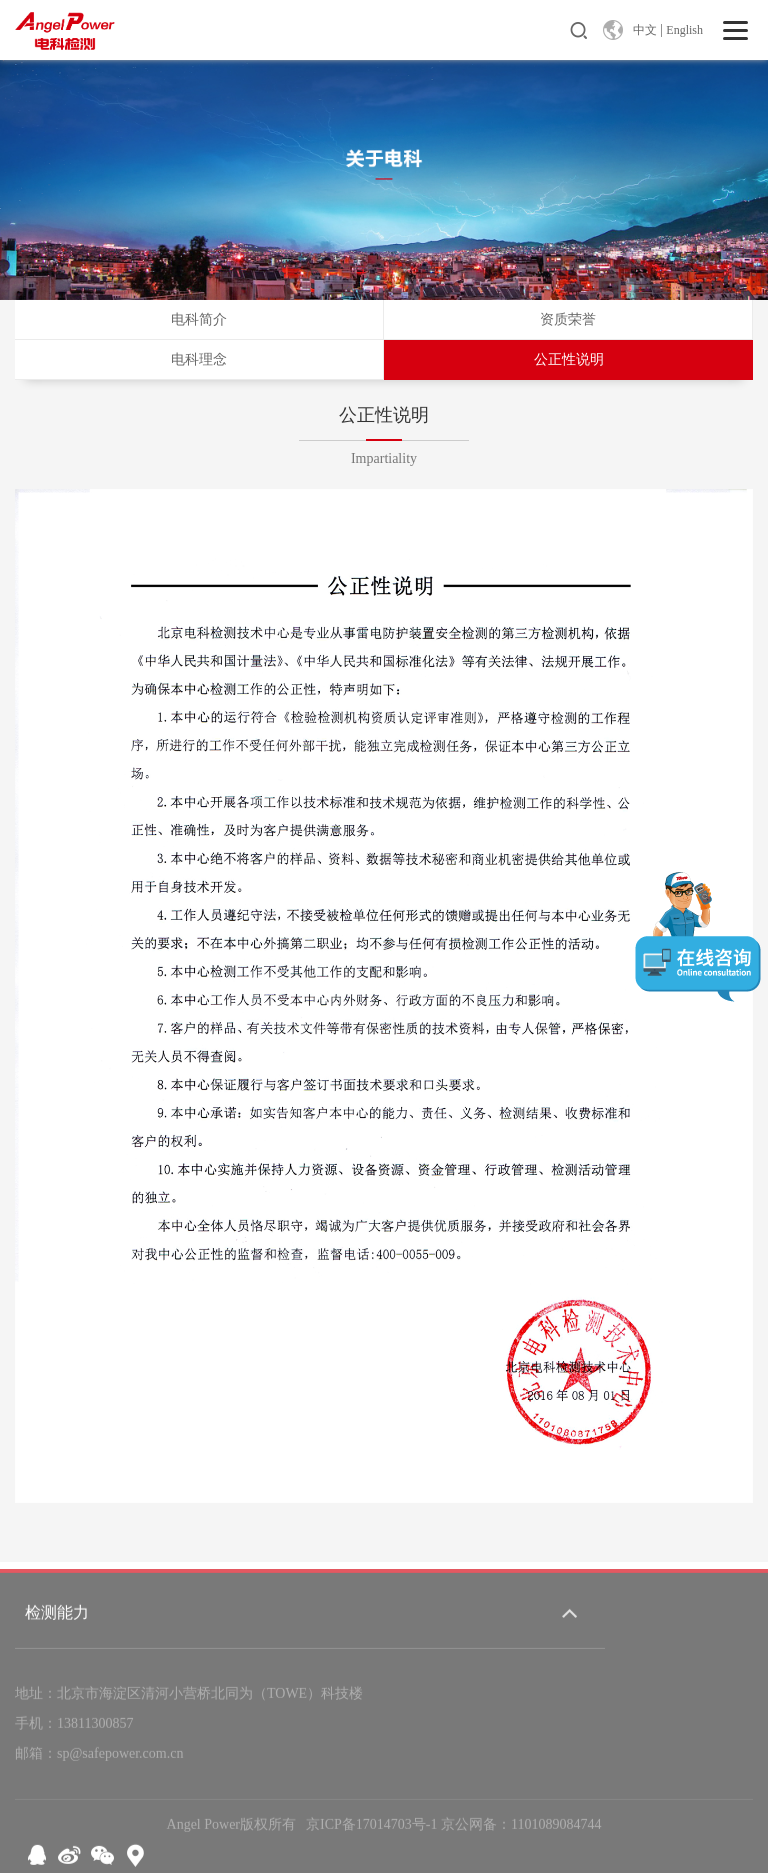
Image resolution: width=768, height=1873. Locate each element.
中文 (645, 30)
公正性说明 (569, 359)
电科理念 (199, 359)
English (684, 30)
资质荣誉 (568, 319)
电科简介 (199, 319)
